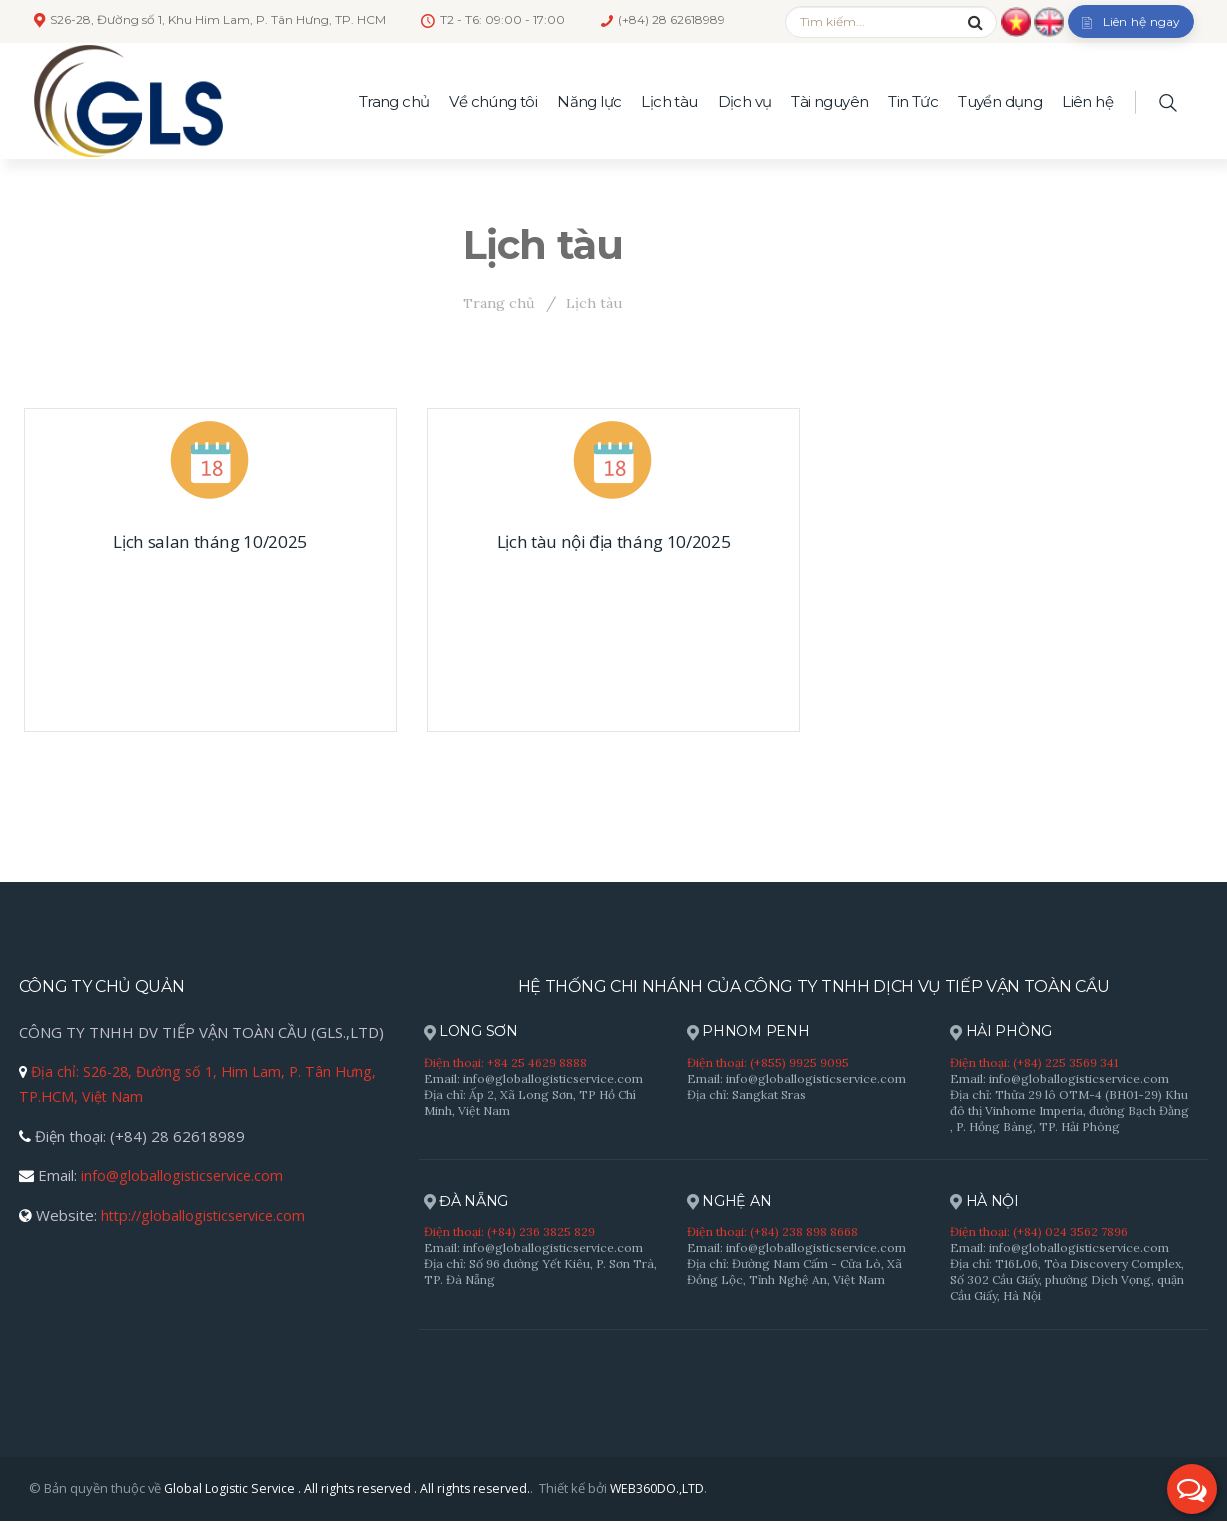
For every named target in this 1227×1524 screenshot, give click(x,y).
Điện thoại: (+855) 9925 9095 (768, 1063)
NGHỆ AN (731, 1203)
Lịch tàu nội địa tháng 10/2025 (613, 542)
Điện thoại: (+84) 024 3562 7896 (1039, 1233)
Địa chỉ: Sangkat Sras (746, 1095)
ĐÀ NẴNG (468, 1203)
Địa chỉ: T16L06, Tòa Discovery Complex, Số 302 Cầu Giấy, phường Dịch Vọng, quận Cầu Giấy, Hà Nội (1067, 1281)
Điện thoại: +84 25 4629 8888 (505, 1063)
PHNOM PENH (751, 1032)
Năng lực (589, 101)
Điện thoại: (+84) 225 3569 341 (1034, 1063)
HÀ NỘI (987, 1203)
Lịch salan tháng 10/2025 (210, 542)
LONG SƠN (473, 1032)
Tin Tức (913, 101)
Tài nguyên (829, 101)
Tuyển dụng (1000, 101)
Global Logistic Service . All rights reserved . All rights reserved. (350, 1491)
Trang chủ (394, 101)
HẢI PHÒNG (1004, 1032)
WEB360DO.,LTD (664, 1491)
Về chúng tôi (493, 101)
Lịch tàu (669, 101)
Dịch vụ (745, 101)
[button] (1192, 1489)
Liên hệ (1087, 101)
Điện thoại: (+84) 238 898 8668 (772, 1233)
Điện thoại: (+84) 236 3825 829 (509, 1233)
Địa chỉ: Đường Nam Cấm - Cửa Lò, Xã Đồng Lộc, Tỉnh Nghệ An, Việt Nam (794, 1273)
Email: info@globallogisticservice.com (533, 1079)
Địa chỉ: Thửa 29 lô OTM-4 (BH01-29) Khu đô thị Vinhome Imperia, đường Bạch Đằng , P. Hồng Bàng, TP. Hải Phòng (1069, 1111)
